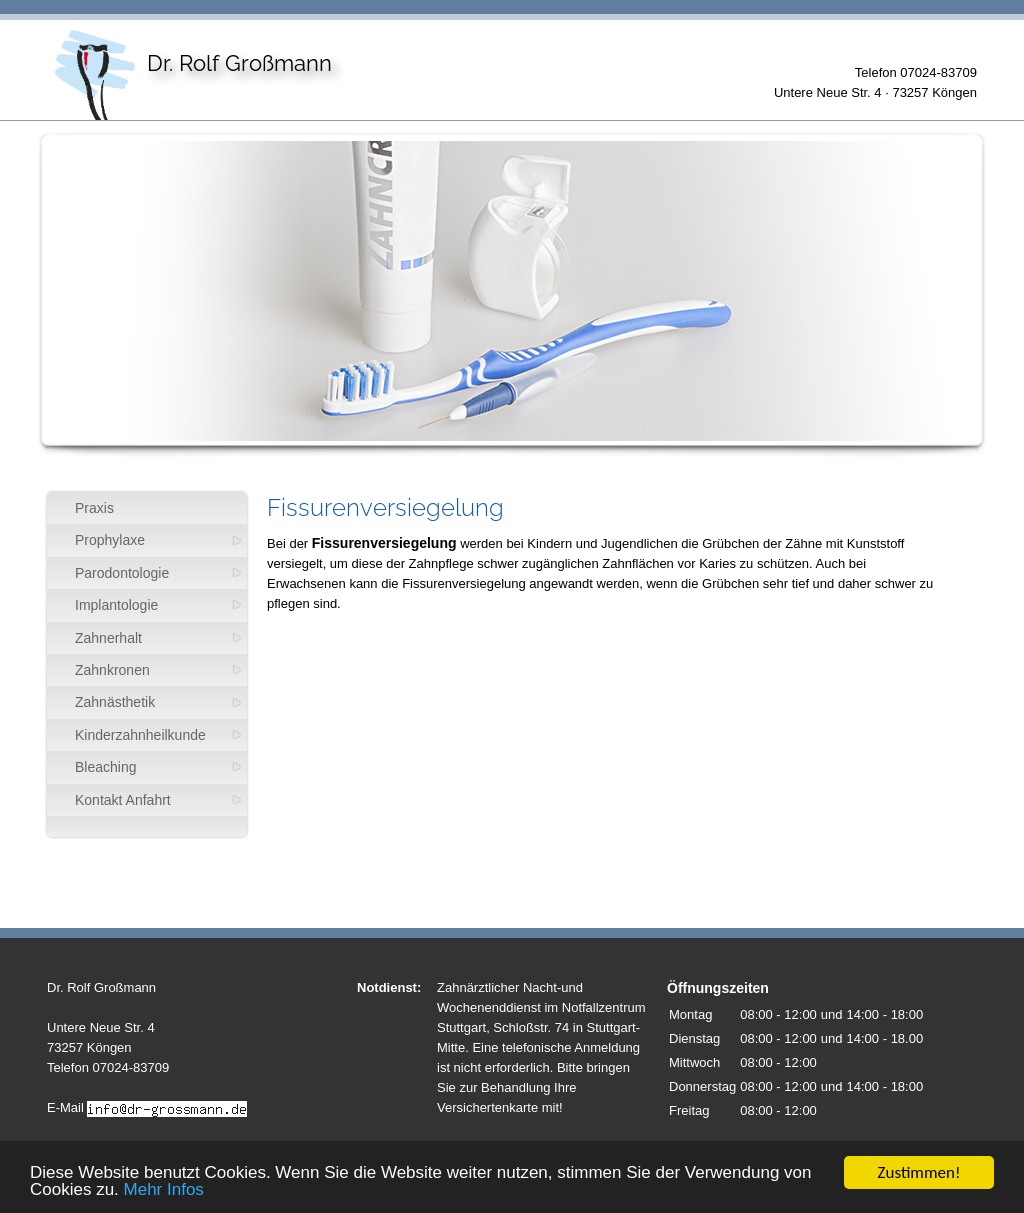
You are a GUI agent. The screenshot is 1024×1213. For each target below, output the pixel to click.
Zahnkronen (112, 670)
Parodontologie (122, 573)
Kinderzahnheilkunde (140, 735)
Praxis (94, 508)
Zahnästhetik (115, 702)
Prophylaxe (110, 540)
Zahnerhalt (108, 638)
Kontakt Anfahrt (123, 800)
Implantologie (116, 605)
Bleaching (106, 767)
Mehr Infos (164, 1190)
